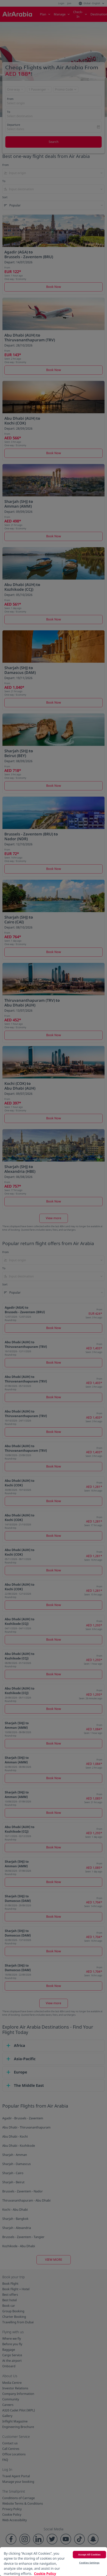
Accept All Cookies (89, 2554)
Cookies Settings (89, 2562)
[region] (53, 2561)
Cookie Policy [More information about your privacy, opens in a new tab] (45, 2573)
